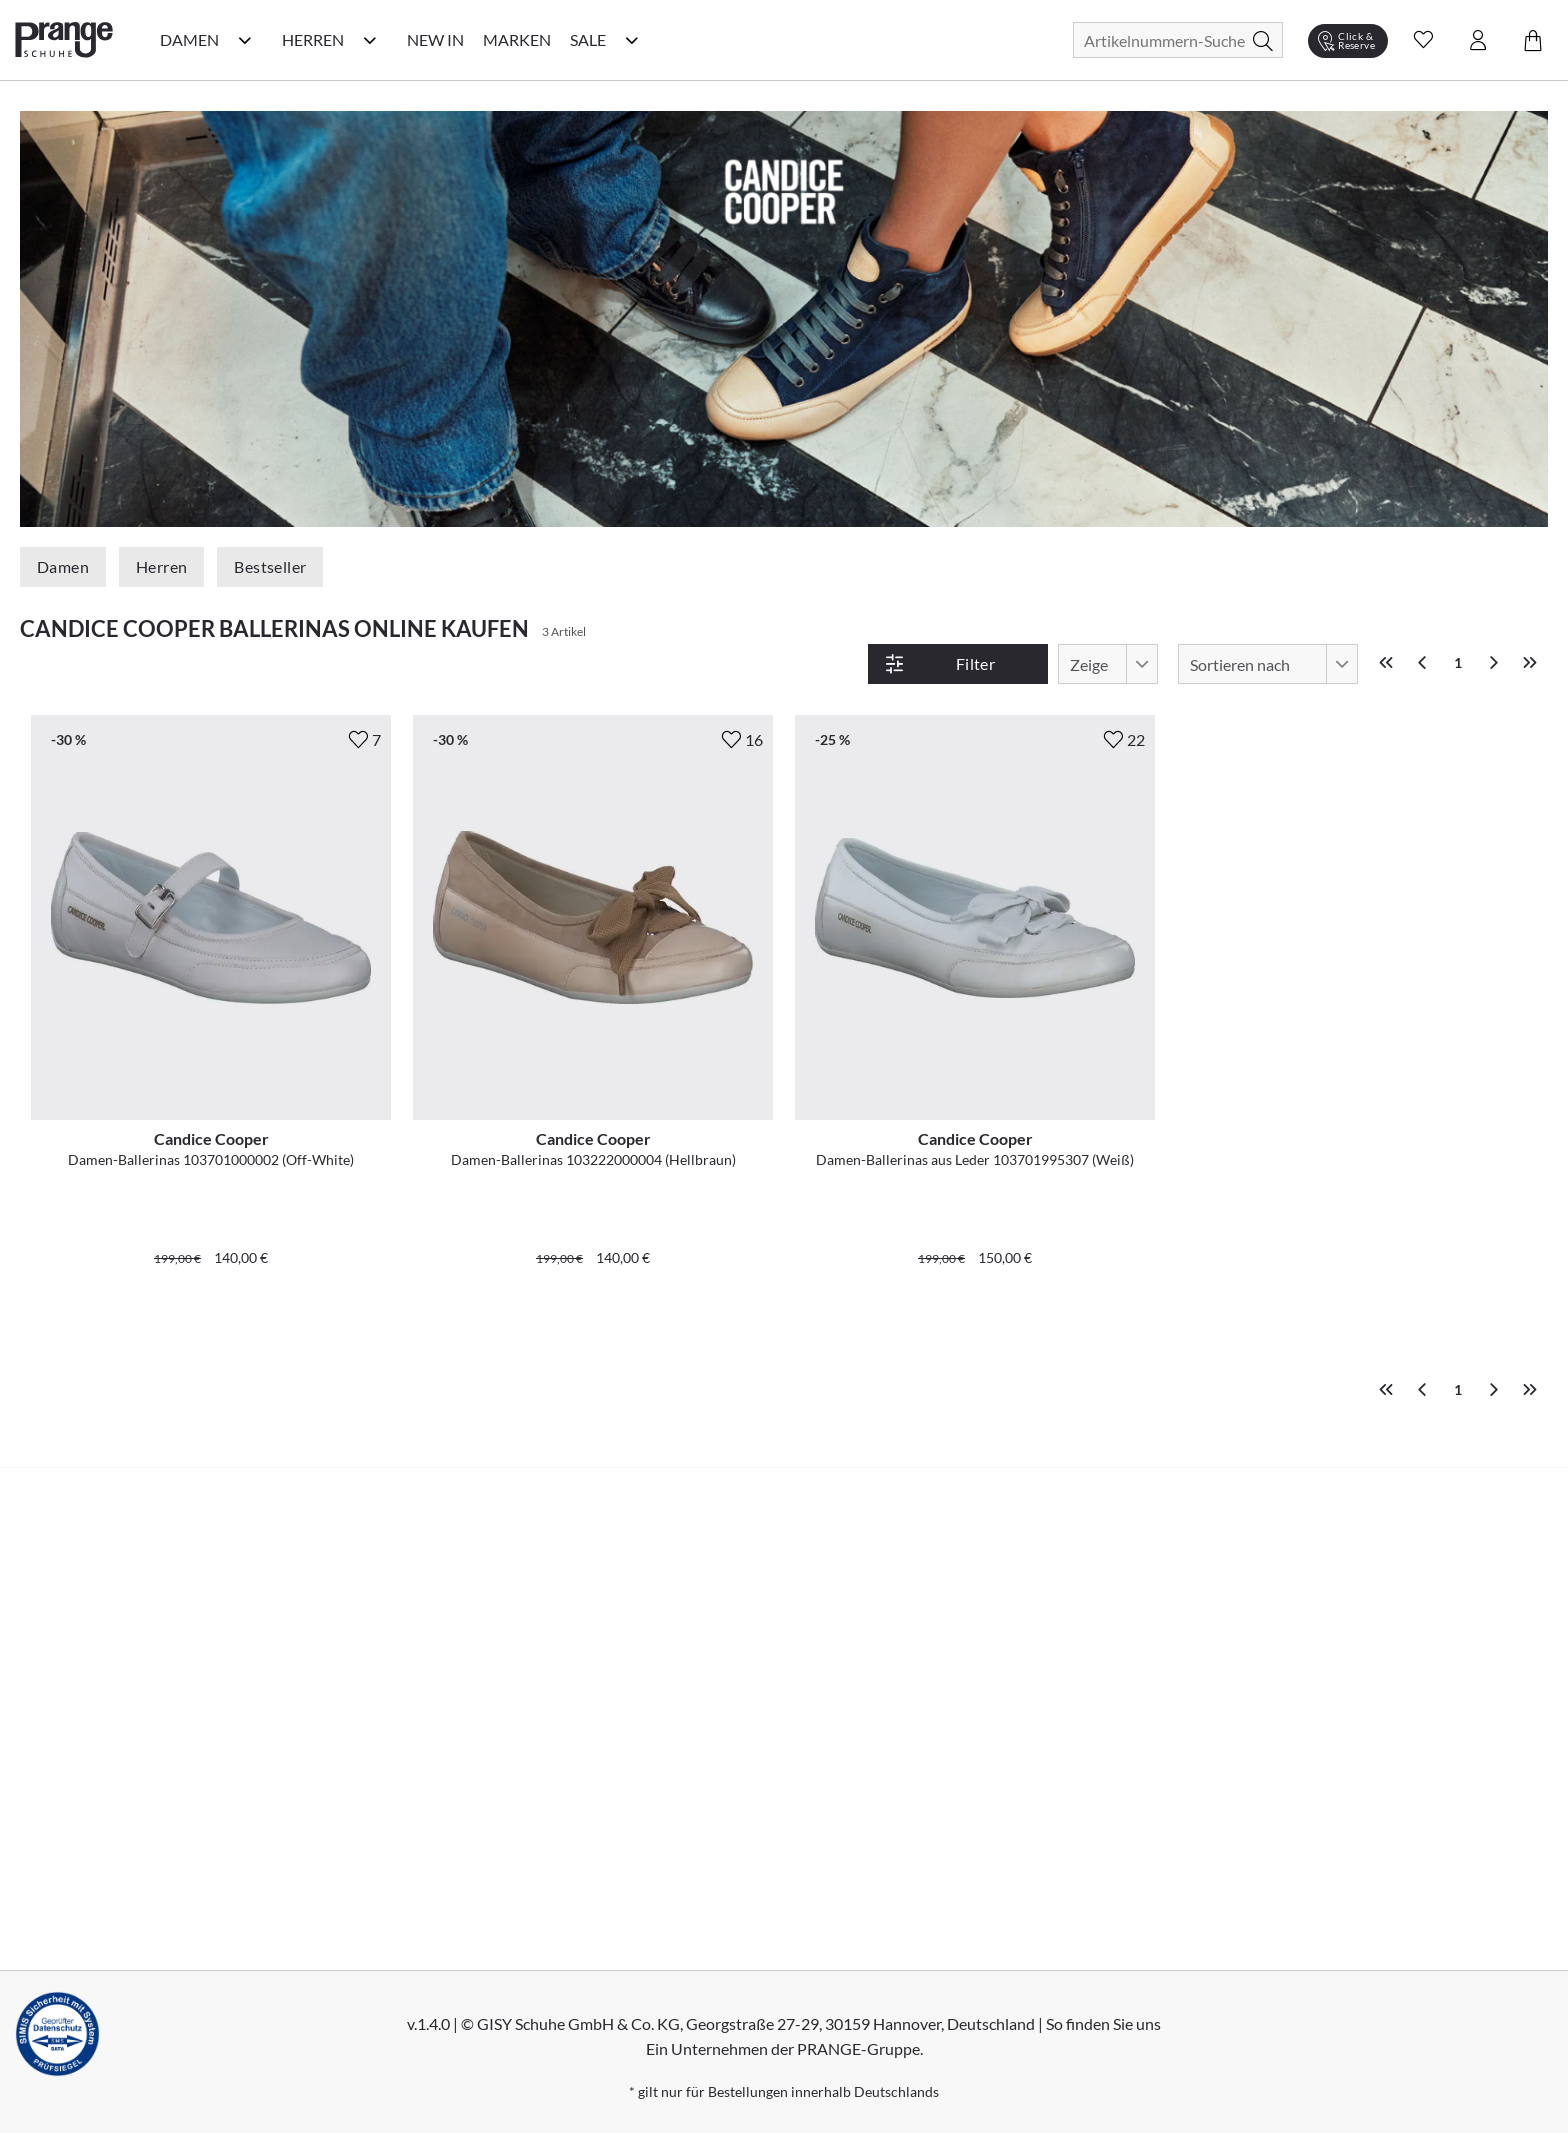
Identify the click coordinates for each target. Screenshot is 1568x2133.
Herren (161, 566)
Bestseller (270, 566)
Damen (63, 566)
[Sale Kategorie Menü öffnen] (632, 40)
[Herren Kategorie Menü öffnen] (370, 40)
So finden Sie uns (1103, 2023)
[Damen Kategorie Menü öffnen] (245, 40)
